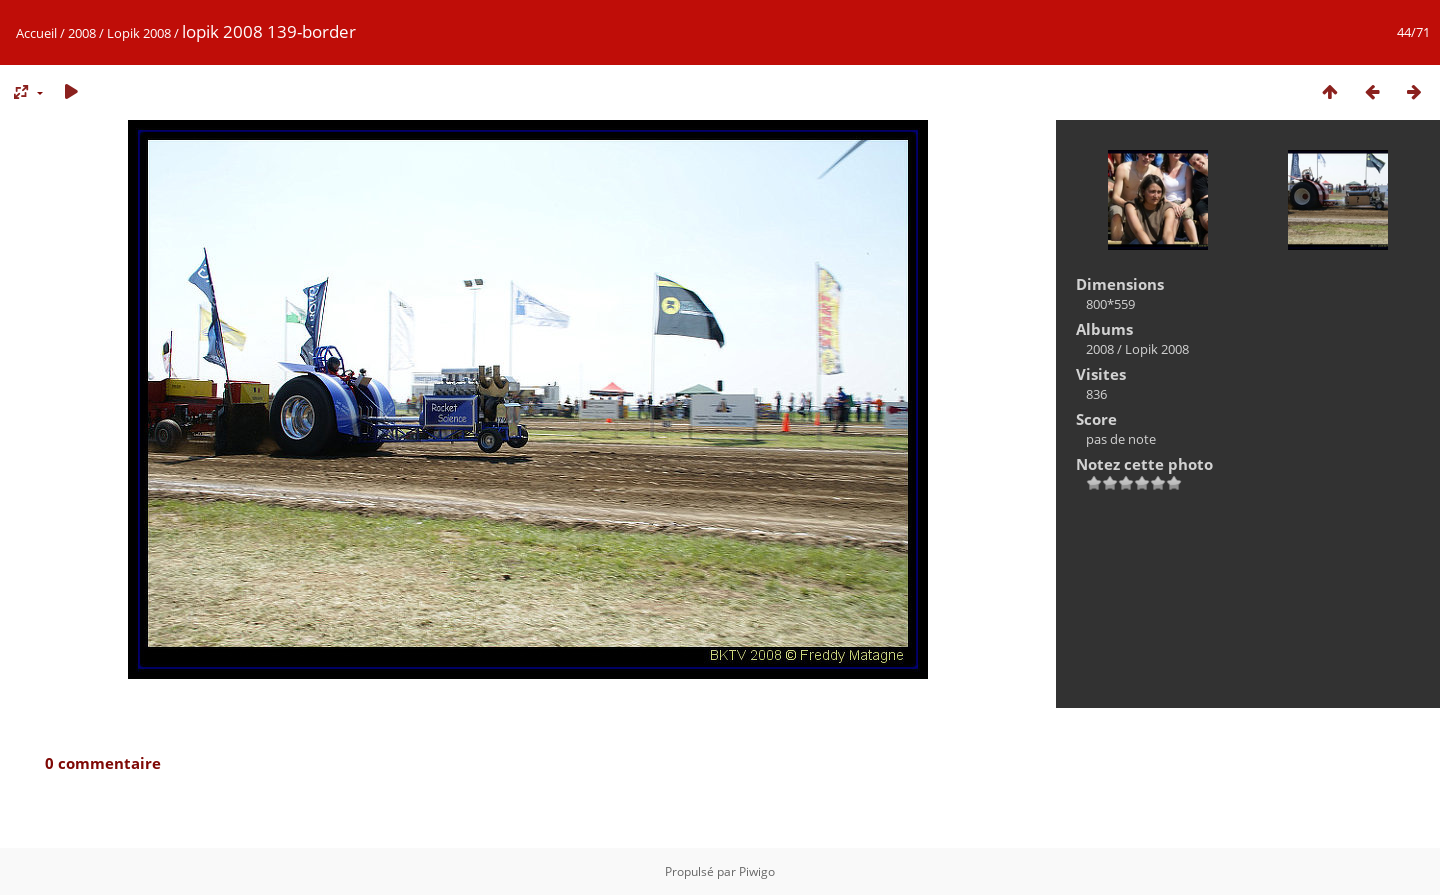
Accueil (36, 33)
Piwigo (757, 871)
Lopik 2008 (139, 33)
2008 (82, 33)
